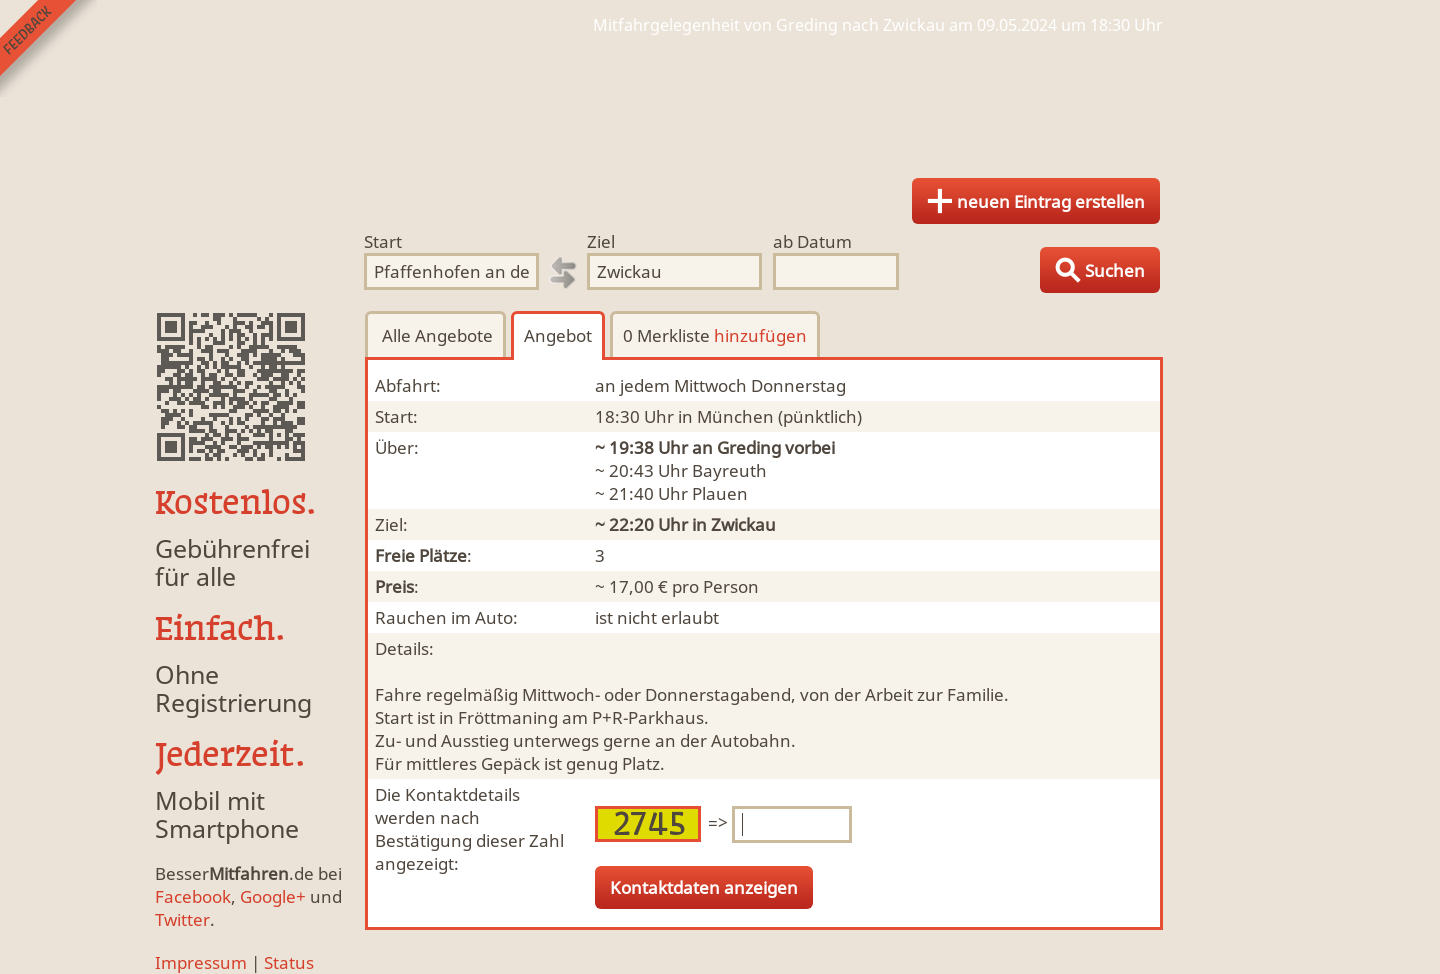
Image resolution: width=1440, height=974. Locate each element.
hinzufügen (760, 335)
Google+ (273, 896)
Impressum (201, 962)
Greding (749, 447)
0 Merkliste (715, 335)
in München (726, 416)
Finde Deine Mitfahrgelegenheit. (720, 100)
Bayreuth (729, 470)
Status (289, 962)
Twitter (182, 919)
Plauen (720, 493)
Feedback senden (48, 48)
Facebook (193, 896)
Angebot (558, 335)
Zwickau (743, 524)
